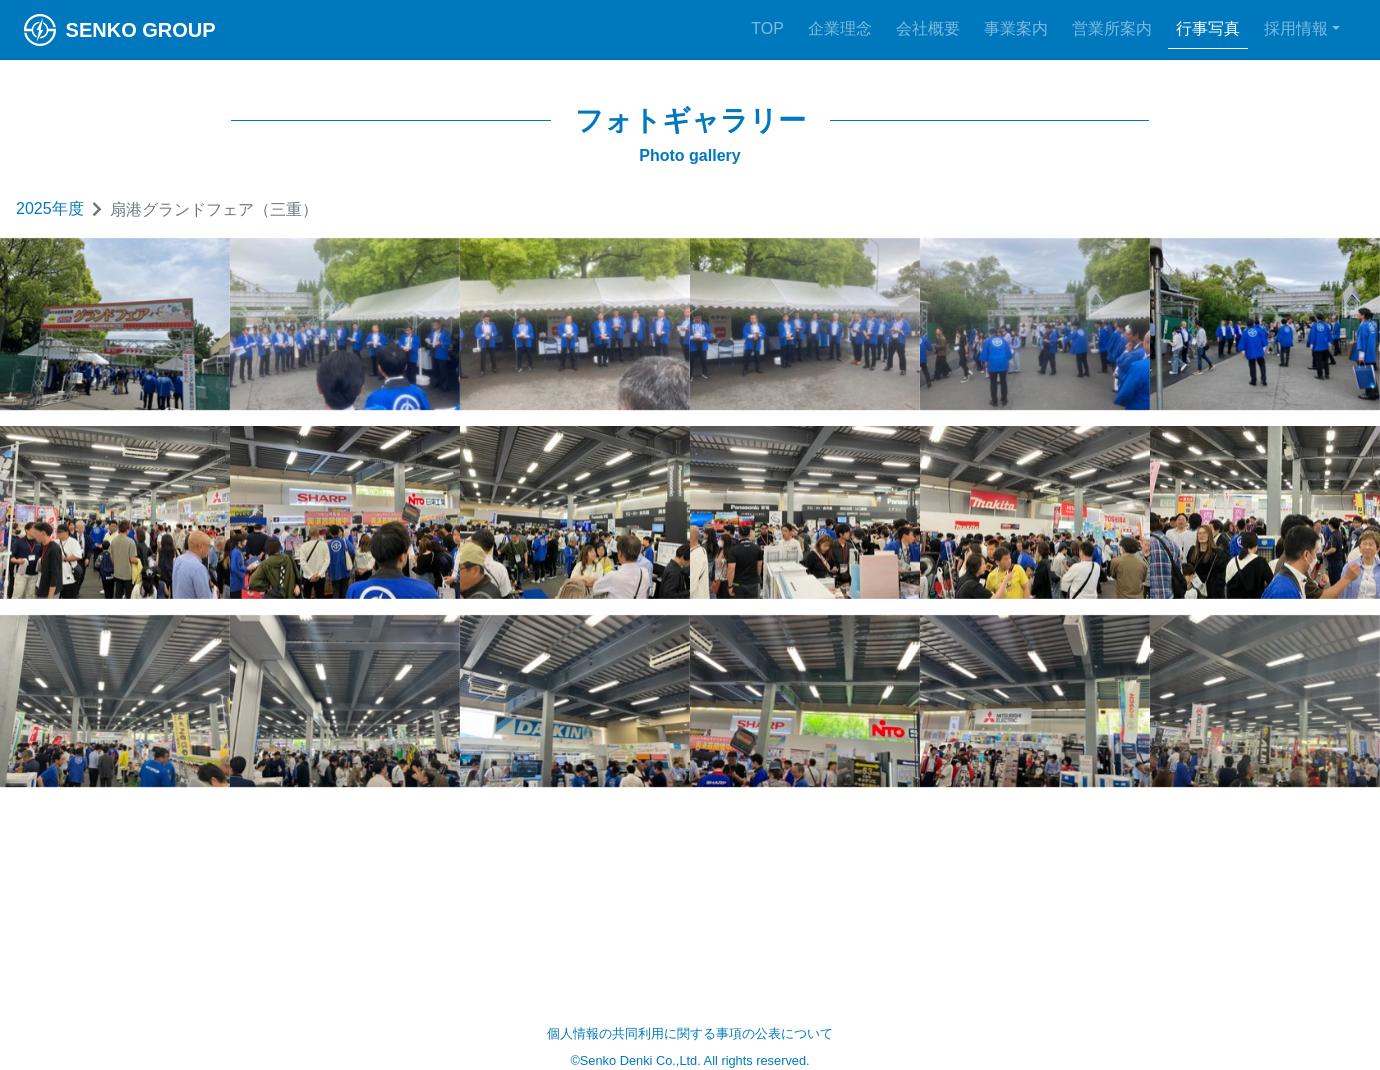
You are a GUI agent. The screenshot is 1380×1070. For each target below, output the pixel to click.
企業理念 (840, 28)
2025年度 (50, 208)
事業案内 (1016, 28)
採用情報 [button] (1296, 28)
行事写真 (1208, 28)
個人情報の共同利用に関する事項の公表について (690, 1033)
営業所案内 (1112, 28)
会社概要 (928, 28)
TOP (767, 28)
